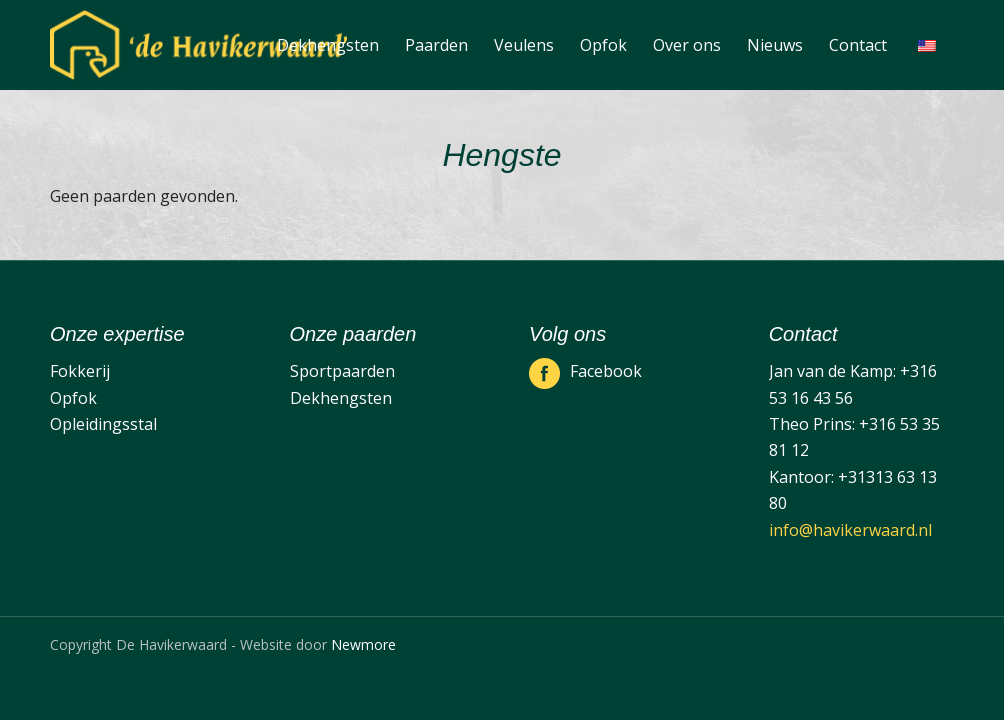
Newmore (363, 644)
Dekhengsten (341, 398)
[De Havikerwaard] (198, 45)
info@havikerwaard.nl (850, 530)
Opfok (73, 398)
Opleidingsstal (103, 424)
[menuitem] (328, 45)
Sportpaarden (342, 371)
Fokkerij (80, 371)
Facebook (606, 371)
